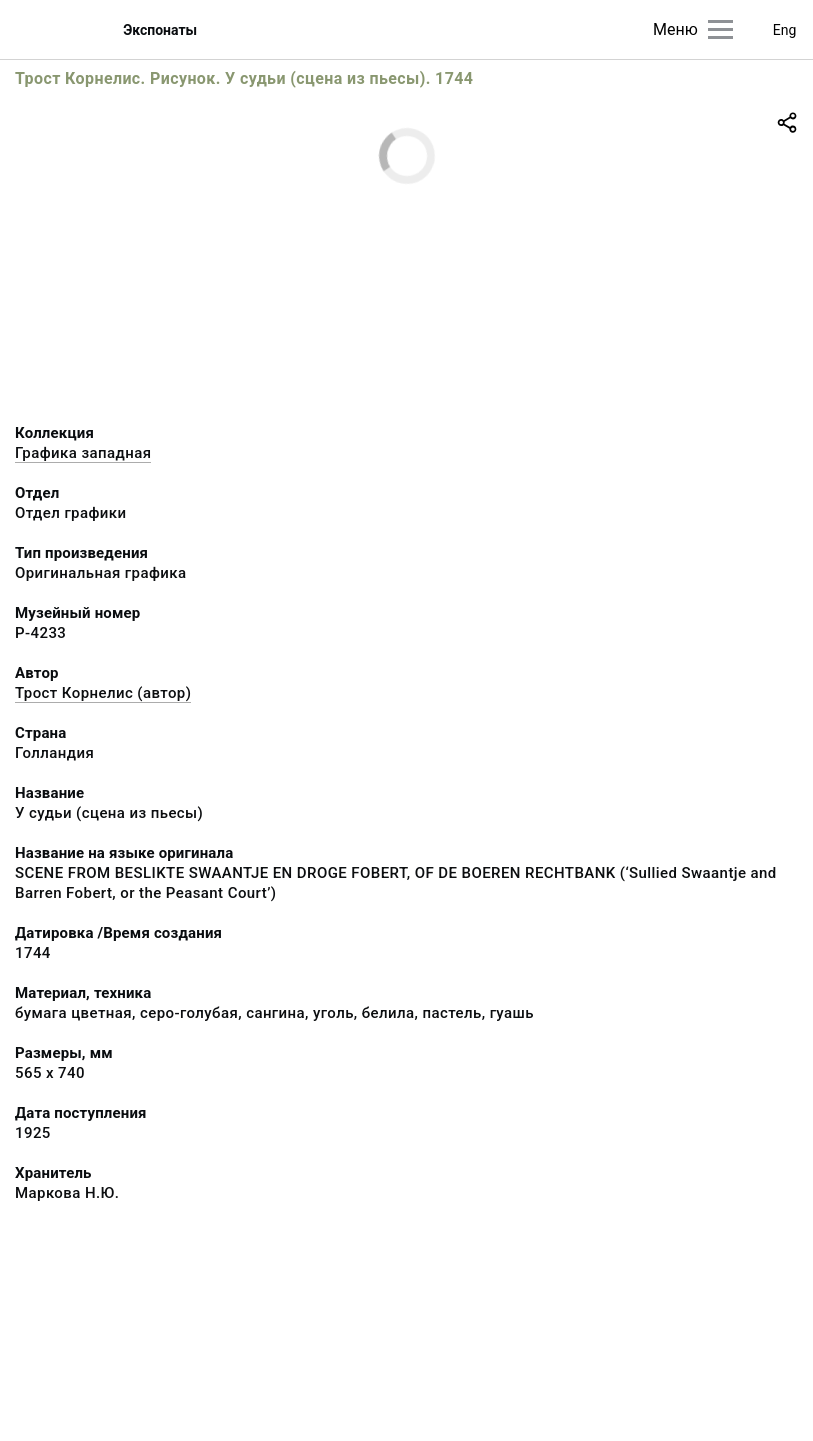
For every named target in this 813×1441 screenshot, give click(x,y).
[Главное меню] (720, 29)
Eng (785, 30)
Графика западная (83, 453)
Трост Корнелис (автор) (103, 693)
